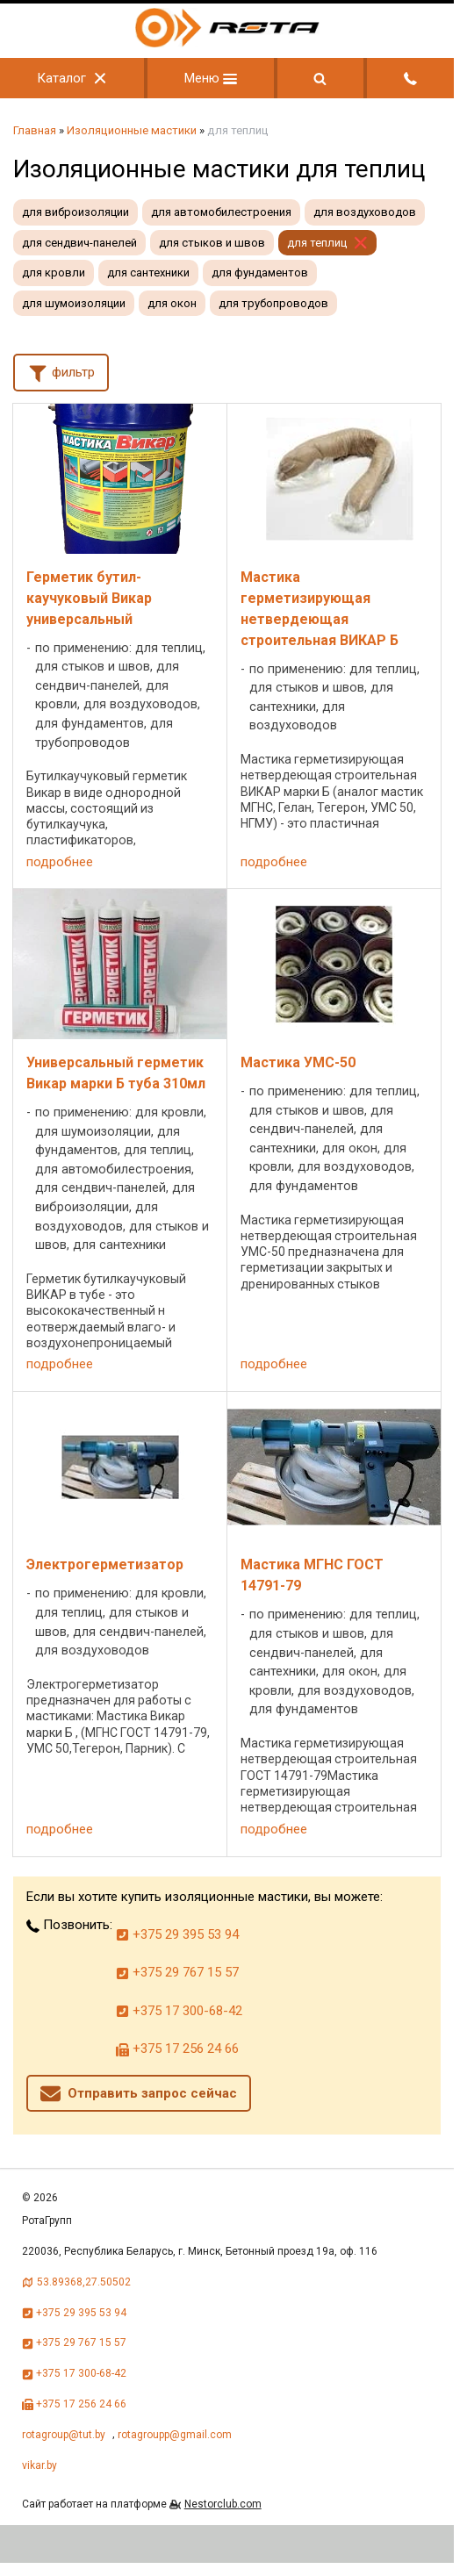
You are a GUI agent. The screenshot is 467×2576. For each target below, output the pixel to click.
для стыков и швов (212, 242)
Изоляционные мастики (132, 130)
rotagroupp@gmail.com (175, 2435)
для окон (172, 303)
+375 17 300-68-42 (179, 2011)
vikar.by (39, 2465)
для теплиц (317, 242)
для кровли (53, 272)
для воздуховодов (364, 212)
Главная (34, 130)
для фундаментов (260, 272)
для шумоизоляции (74, 303)
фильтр (61, 371)
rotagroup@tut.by (63, 2435)
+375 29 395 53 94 (177, 1934)
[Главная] (227, 43)
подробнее (59, 862)
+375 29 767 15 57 (177, 1972)
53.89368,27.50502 (84, 2282)
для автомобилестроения (221, 212)
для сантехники (148, 272)
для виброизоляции (75, 212)
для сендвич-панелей (79, 242)
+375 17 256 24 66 (177, 2048)
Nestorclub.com (223, 2504)
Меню (210, 78)
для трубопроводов (273, 303)
